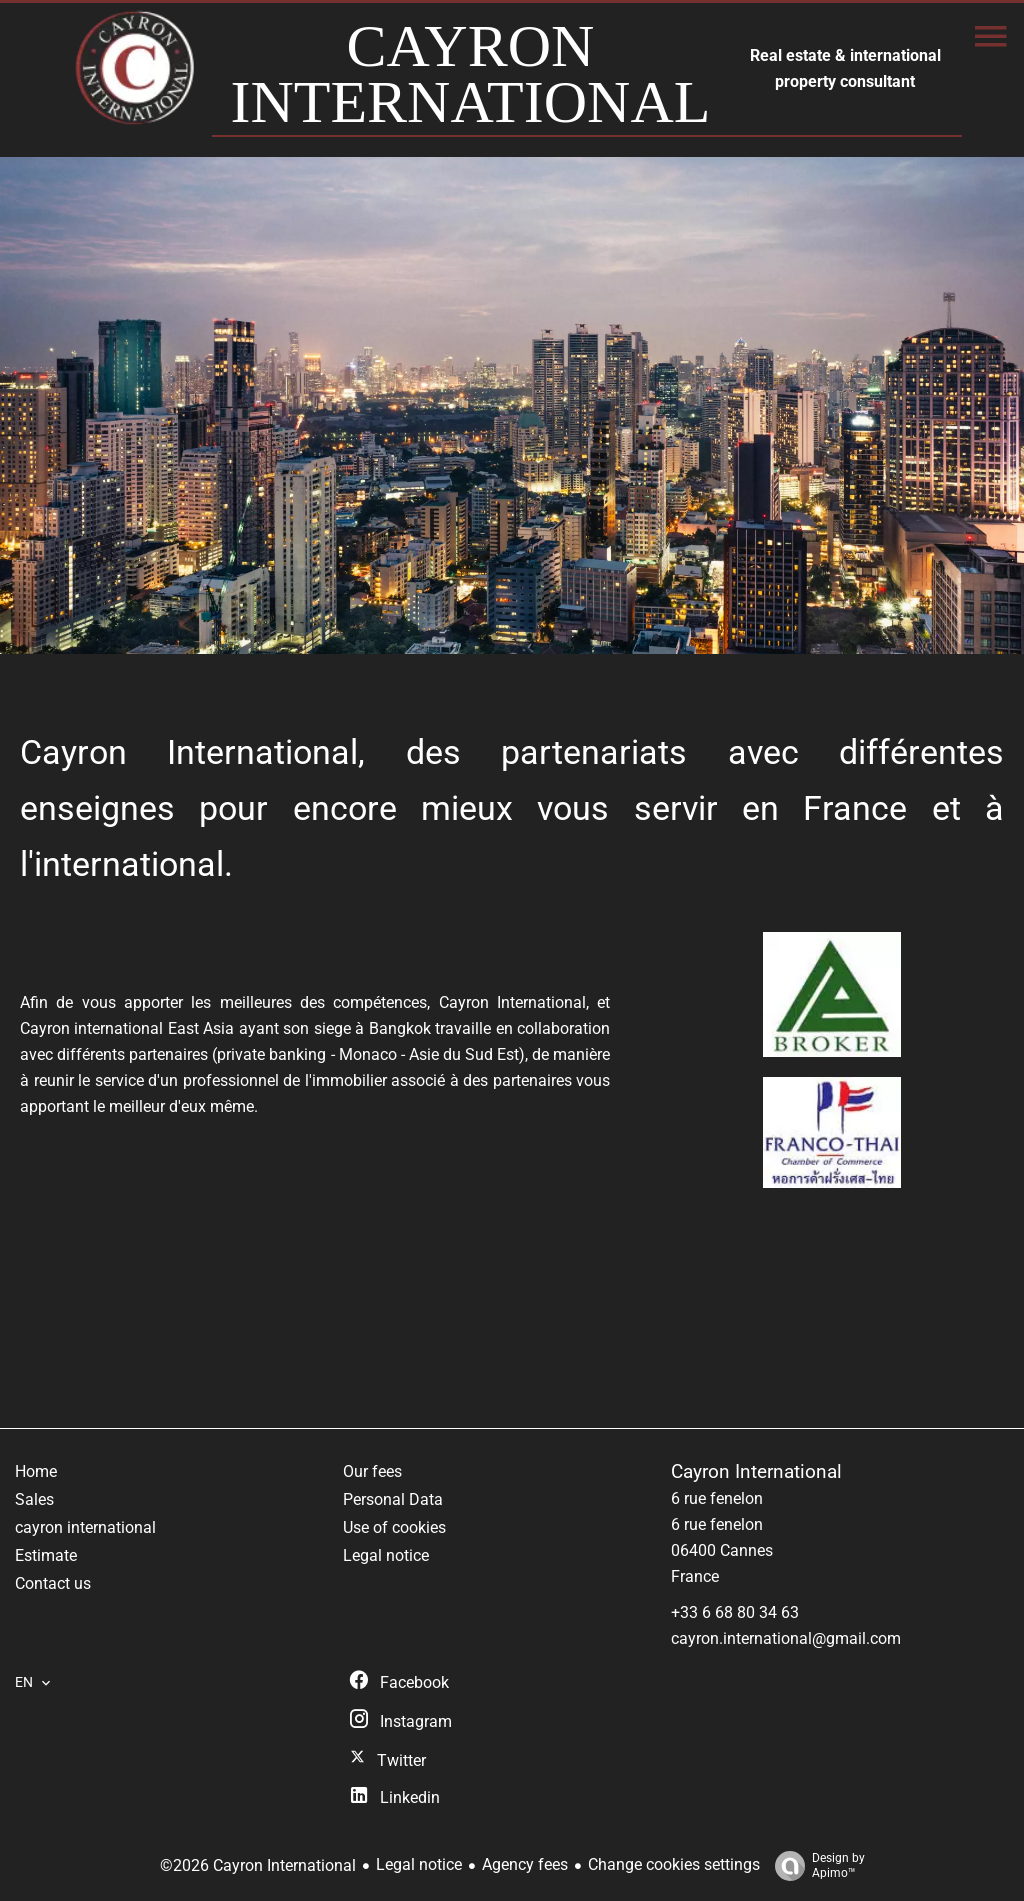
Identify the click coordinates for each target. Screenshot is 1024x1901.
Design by (815, 1866)
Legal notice (419, 1864)
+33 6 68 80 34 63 (735, 1612)
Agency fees (525, 1864)
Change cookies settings (674, 1864)
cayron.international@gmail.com (786, 1638)
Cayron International (756, 1472)
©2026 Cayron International (258, 1865)
